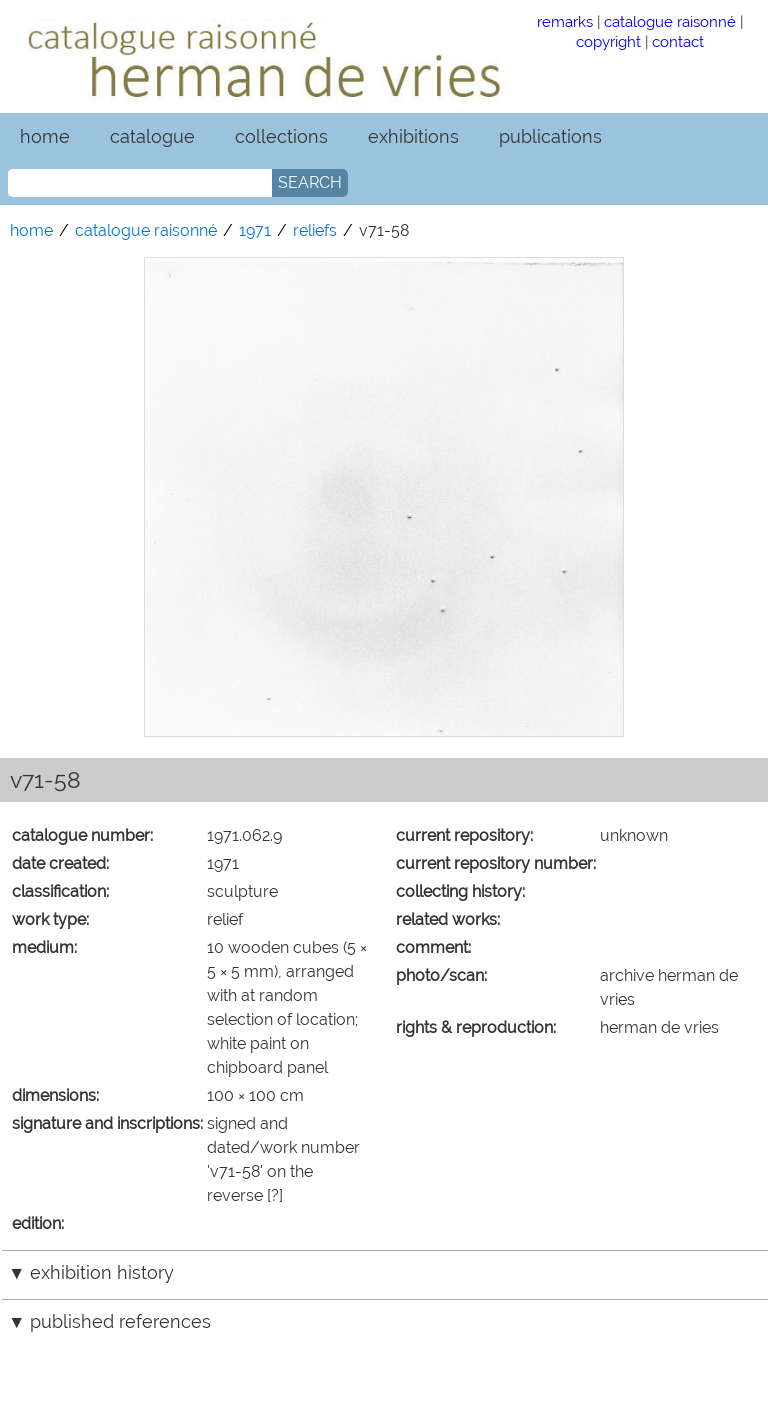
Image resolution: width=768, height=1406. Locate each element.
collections (281, 136)
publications (550, 136)
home (45, 136)
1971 (255, 230)
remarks (565, 21)
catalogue (152, 136)
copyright (608, 41)
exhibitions (413, 136)
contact (678, 41)
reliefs (315, 230)
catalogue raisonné (670, 21)
